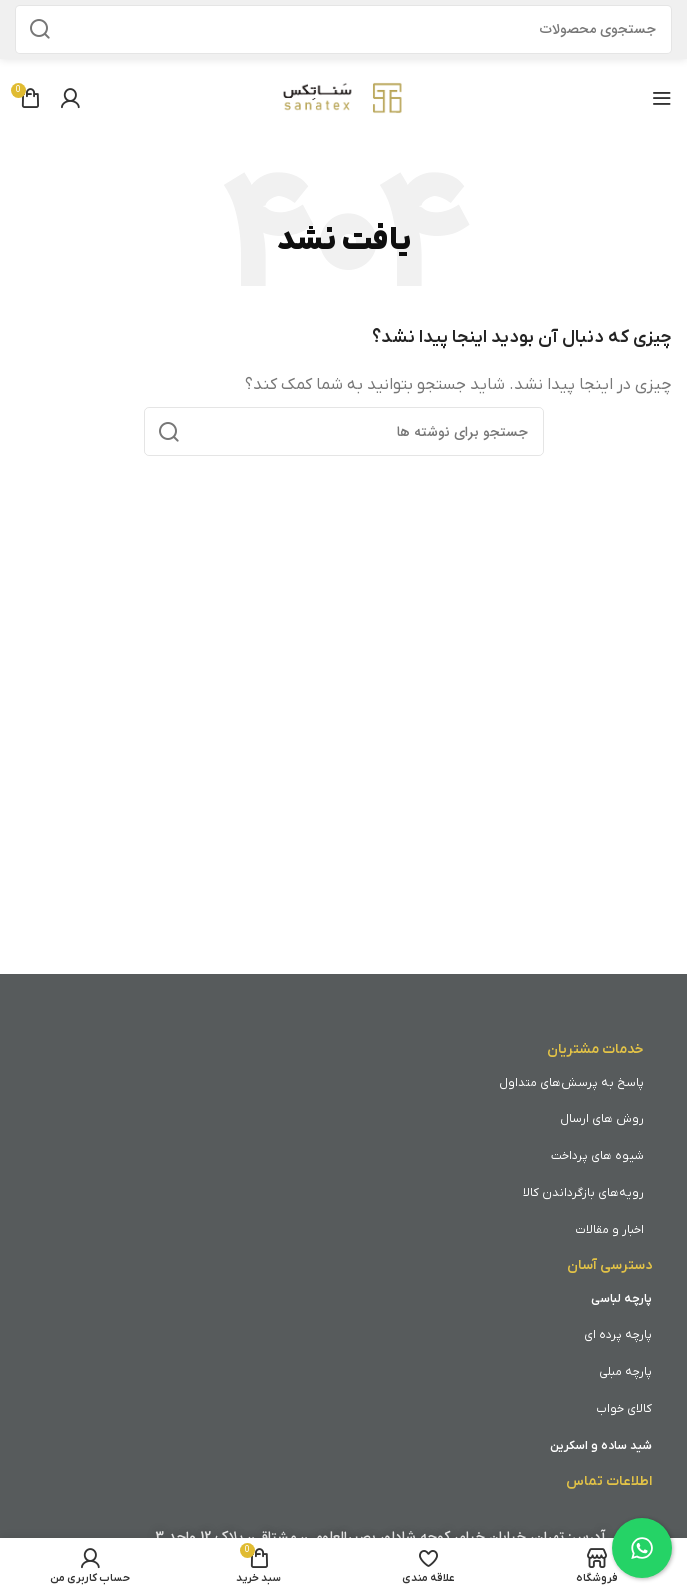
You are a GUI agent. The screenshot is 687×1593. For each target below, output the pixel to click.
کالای (639, 1409)
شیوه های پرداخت (597, 1156)
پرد (615, 1335)
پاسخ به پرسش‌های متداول (571, 1083)
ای (591, 1335)
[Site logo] (344, 97)
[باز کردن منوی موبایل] (662, 98)
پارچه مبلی (625, 1372)
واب (606, 1409)
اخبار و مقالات (609, 1230)
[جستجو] (343, 29)
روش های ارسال (602, 1119)
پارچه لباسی (621, 1299)
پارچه (638, 1335)
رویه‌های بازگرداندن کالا (583, 1193)
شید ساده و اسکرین (600, 1446)
